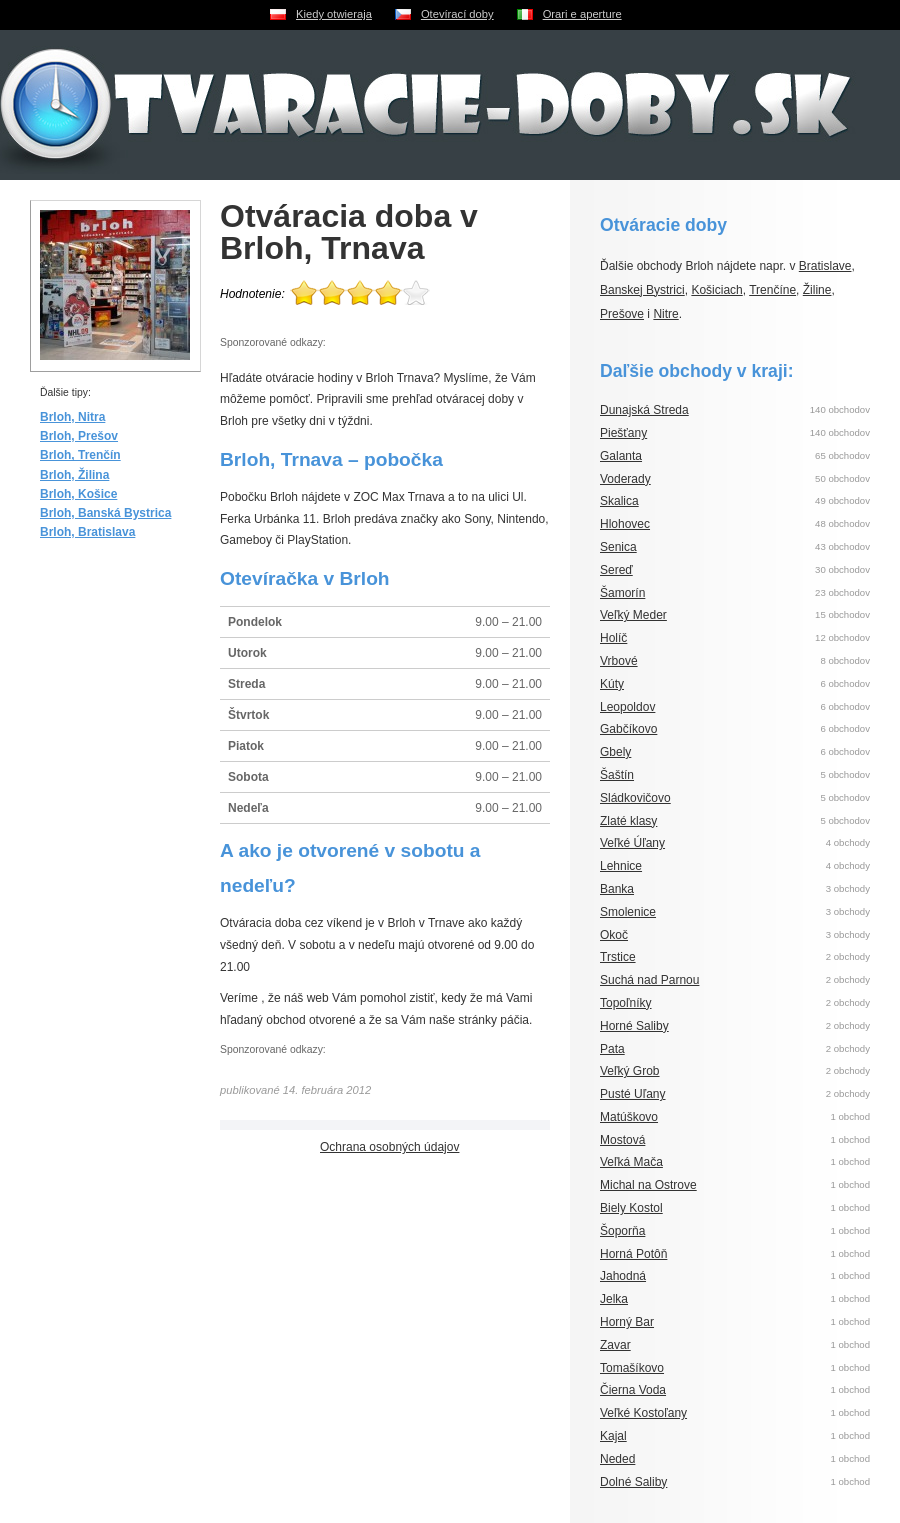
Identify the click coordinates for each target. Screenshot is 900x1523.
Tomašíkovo (632, 1368)
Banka (617, 889)
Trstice (618, 957)
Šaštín (617, 775)
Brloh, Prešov (79, 436)
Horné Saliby (634, 1026)
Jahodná (623, 1276)
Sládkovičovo (635, 798)
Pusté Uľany (633, 1094)
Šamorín (622, 593)
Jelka (614, 1299)
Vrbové (619, 661)
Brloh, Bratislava (87, 532)
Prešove (622, 314)
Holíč (613, 638)
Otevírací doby (457, 14)
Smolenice (628, 912)
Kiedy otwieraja (334, 14)
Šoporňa (622, 1231)
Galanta (621, 456)
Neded (617, 1459)
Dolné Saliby (633, 1482)
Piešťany (623, 433)
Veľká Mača (631, 1162)
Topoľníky (626, 1003)
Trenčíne (772, 290)
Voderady (625, 479)
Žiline (817, 290)
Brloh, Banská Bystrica (105, 513)
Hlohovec (625, 524)
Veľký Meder (633, 615)
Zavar (615, 1345)
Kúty (612, 684)
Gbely (615, 752)
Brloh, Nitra (72, 417)
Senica (618, 547)
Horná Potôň (633, 1254)
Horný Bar (627, 1322)
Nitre (665, 314)
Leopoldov (627, 707)
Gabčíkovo (628, 729)
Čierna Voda (633, 1390)
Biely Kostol (631, 1208)
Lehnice (621, 866)
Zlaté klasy (628, 821)
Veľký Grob (630, 1071)
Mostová (622, 1140)
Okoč (614, 935)
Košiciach (716, 290)
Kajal (613, 1436)
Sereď (616, 570)
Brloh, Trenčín (80, 455)
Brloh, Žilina (74, 475)
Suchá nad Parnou (649, 980)
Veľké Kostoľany (643, 1413)
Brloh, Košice (78, 494)
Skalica (619, 501)
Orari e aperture (582, 14)
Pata (612, 1049)
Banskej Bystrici (642, 290)
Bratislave (825, 266)
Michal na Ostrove (648, 1185)
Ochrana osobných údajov (389, 1147)
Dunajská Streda (644, 410)
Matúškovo (629, 1117)
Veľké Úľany (632, 843)
